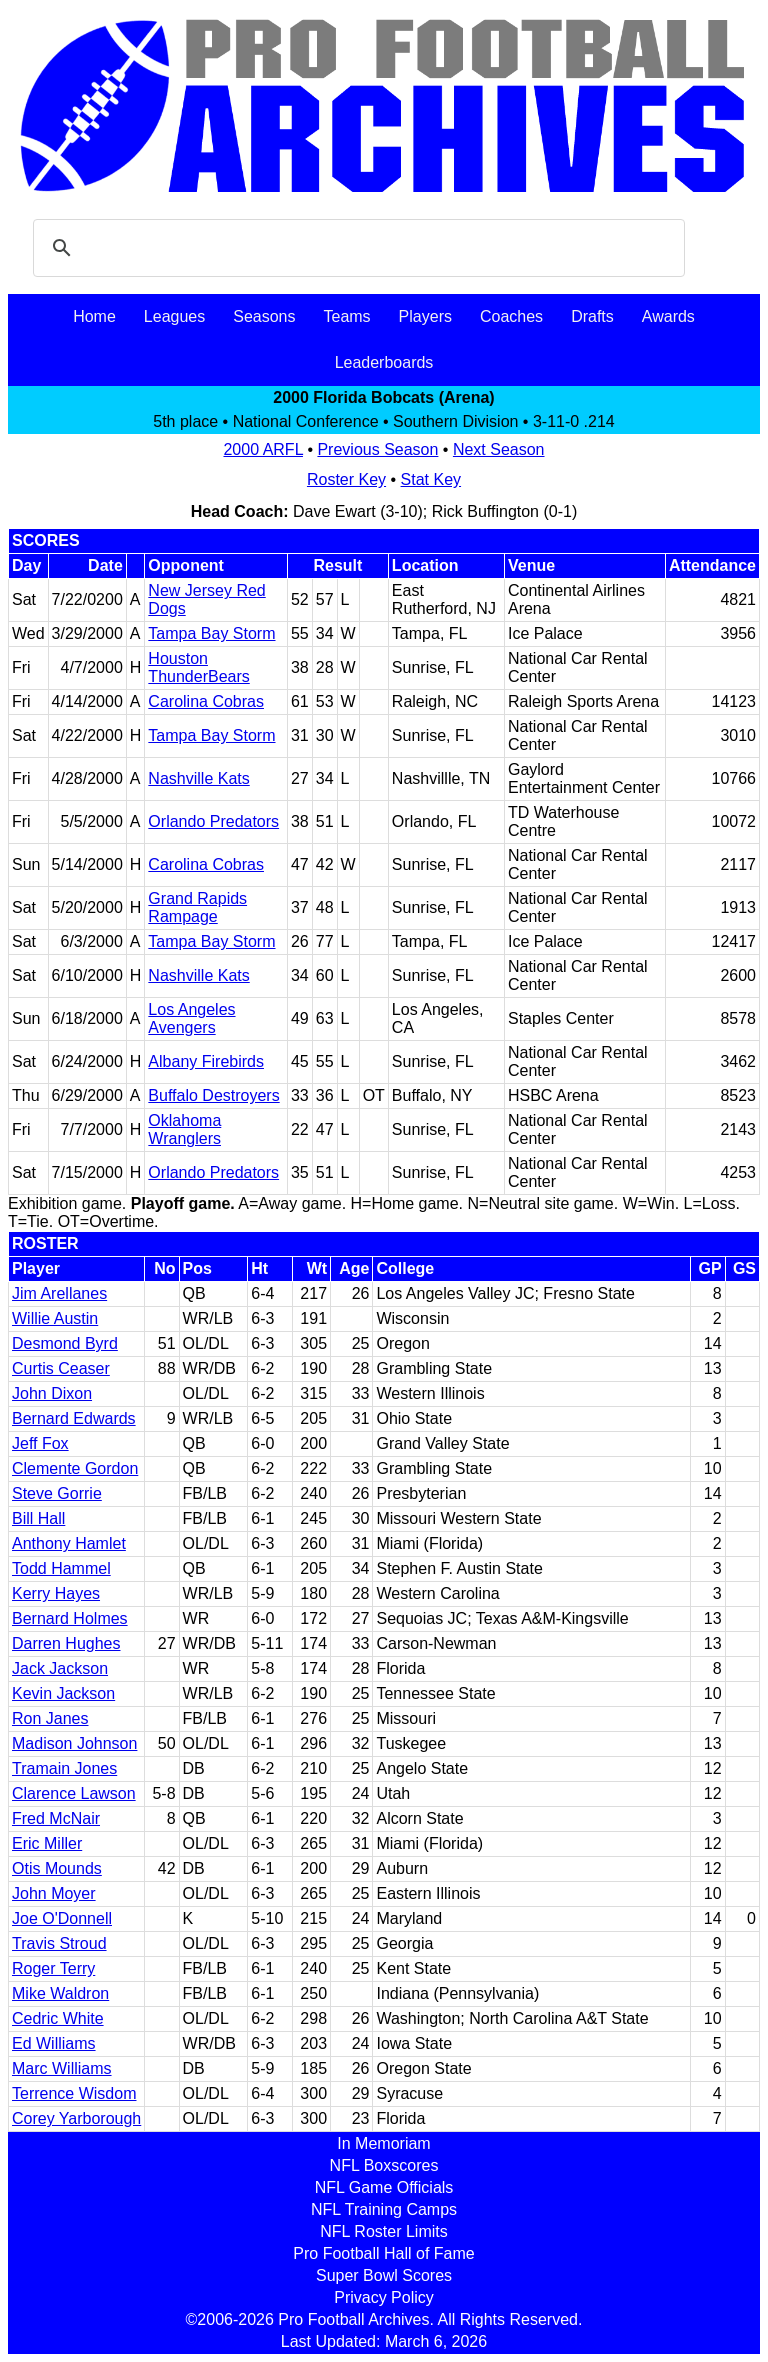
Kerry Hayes (56, 1593)
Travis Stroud (59, 1943)
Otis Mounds (57, 1868)
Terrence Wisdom (74, 2093)
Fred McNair (56, 1818)
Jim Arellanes (59, 1293)
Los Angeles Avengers (191, 1018)
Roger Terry (53, 1968)
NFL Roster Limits (383, 2231)
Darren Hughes (66, 1643)
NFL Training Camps (384, 2209)
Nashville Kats (198, 778)
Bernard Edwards (74, 1418)
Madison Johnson (74, 1743)
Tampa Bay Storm (211, 633)
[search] (356, 248)
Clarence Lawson (74, 1793)
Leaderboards (384, 362)
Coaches (511, 316)
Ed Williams (54, 2043)
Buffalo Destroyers (213, 1095)
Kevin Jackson (63, 1693)
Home (94, 316)
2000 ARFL (262, 449)
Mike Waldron (60, 1993)
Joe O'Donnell (62, 1918)
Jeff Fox (40, 1443)
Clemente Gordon (75, 1468)
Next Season (499, 449)
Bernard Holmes (70, 1618)
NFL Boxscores (384, 2165)
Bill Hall (38, 1518)
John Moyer (54, 1893)
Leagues (174, 316)
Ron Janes (50, 1718)
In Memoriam (383, 2143)
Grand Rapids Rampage (197, 907)
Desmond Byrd (65, 1343)
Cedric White (58, 2018)
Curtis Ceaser (61, 1368)
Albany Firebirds (206, 1061)
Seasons (264, 316)
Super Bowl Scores (384, 2275)
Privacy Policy (384, 2297)
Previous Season (377, 449)
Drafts (592, 316)
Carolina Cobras (206, 701)
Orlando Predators (213, 821)
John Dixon (52, 1393)
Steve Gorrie (57, 1493)
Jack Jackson (60, 1668)
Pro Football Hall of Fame (383, 2253)
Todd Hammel (61, 1568)
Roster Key (346, 479)
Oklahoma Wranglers (184, 1129)
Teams (346, 316)
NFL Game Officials (384, 2187)
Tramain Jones (64, 1768)
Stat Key (431, 479)
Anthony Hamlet (69, 1543)
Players (425, 316)
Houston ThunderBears (198, 667)
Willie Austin (55, 1318)
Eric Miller (47, 1843)
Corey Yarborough (76, 2118)
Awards (668, 316)
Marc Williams (62, 2068)
